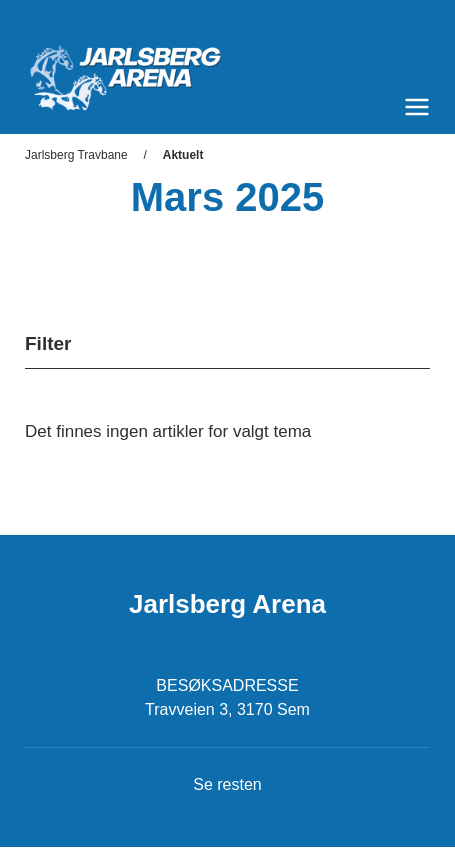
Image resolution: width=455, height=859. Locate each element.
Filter (48, 343)
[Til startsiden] (227, 70)
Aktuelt (183, 155)
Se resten (227, 784)
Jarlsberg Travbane (76, 155)
